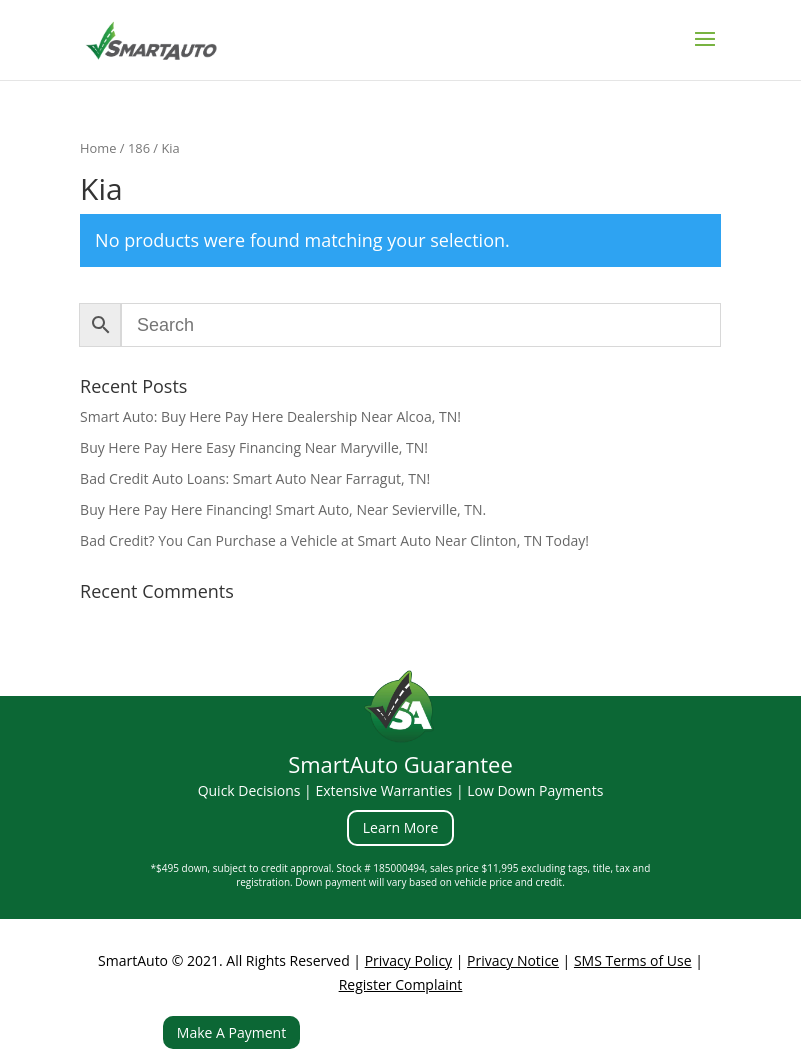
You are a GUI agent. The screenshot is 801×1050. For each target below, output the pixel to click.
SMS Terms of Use (633, 960)
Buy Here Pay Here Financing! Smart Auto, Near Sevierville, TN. (283, 509)
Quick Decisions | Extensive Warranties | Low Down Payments (401, 790)
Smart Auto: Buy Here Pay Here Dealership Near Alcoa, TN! (270, 416)
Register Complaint (401, 984)
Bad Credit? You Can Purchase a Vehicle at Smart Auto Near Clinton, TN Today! (334, 540)
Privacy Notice (513, 960)
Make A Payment (231, 1032)
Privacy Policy (408, 960)
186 (139, 148)
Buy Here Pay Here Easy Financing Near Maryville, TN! (254, 447)
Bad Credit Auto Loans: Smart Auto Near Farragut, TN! (255, 478)
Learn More (401, 827)
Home (98, 148)
